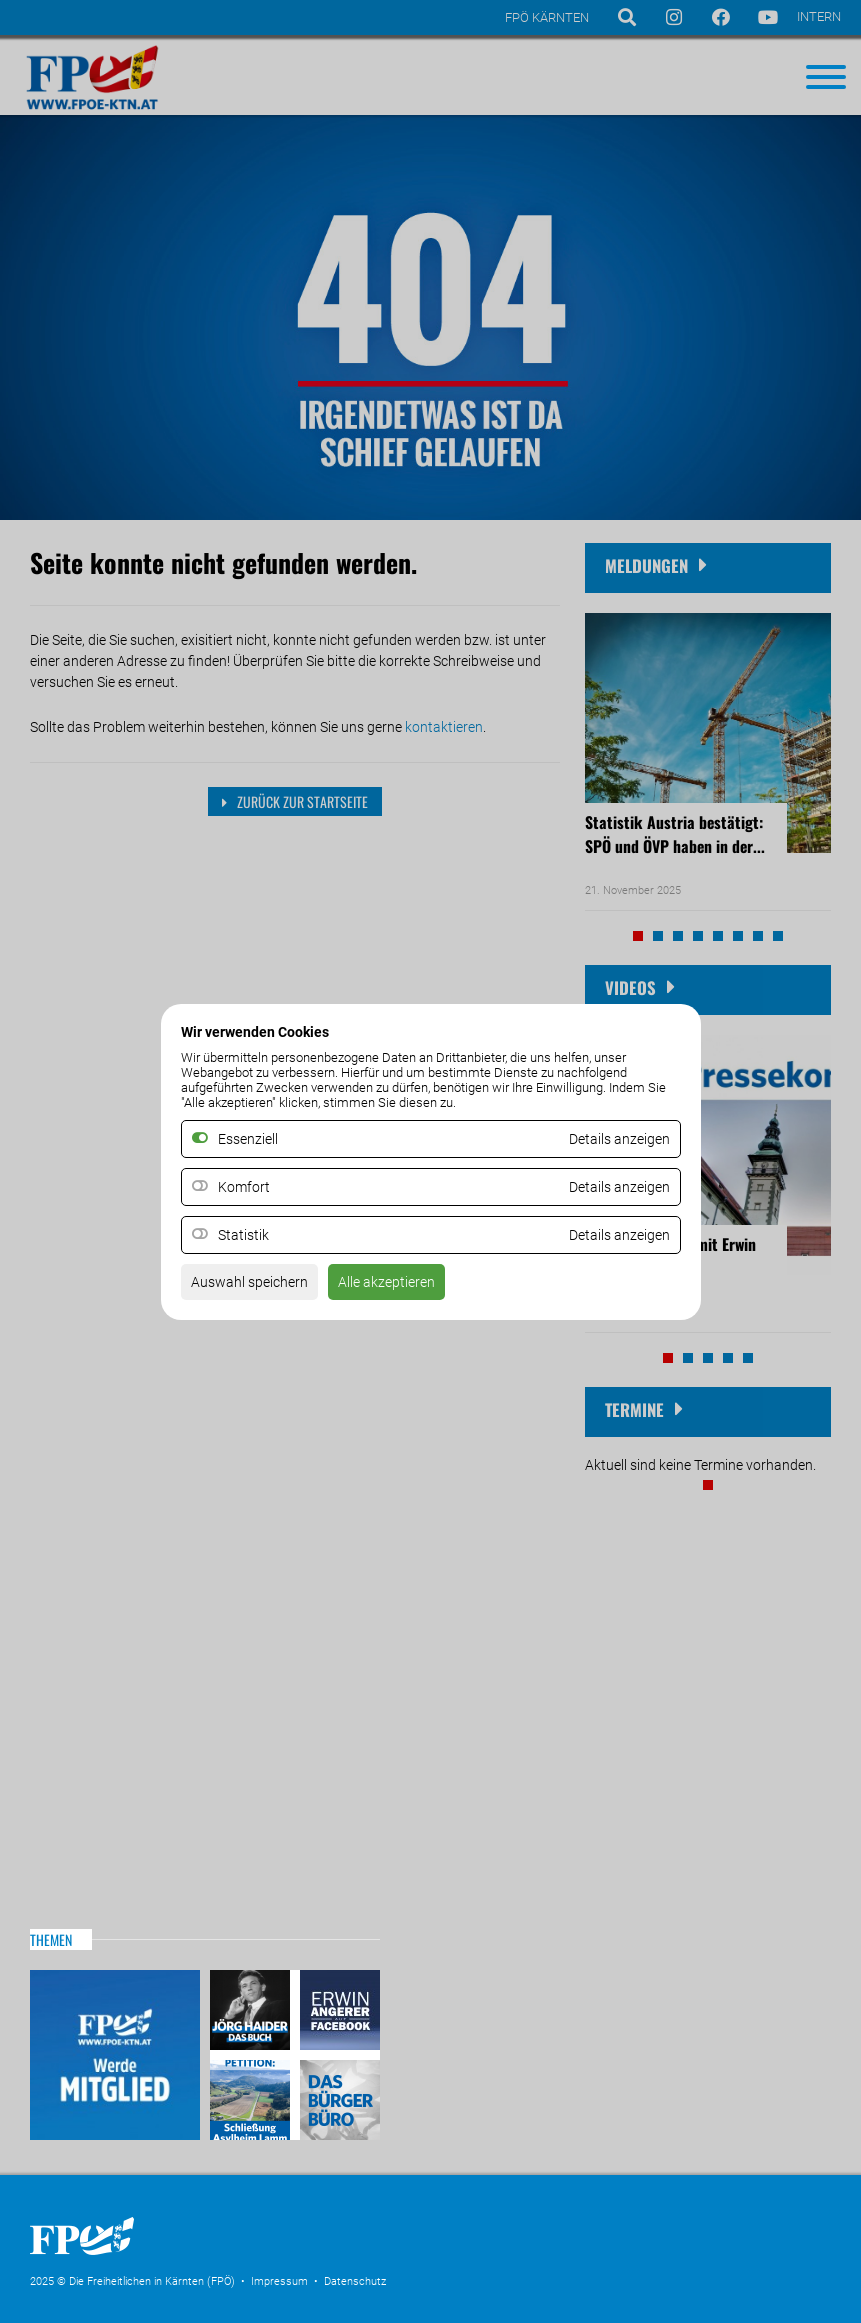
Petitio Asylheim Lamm (252, 2097)
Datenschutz (355, 2281)
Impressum (279, 2281)
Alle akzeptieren (386, 1282)
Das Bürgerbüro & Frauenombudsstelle (337, 2097)
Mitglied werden (115, 2055)
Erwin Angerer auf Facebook (337, 2012)
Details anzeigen (619, 1187)
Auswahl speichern (249, 1282)
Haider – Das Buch (252, 2012)
